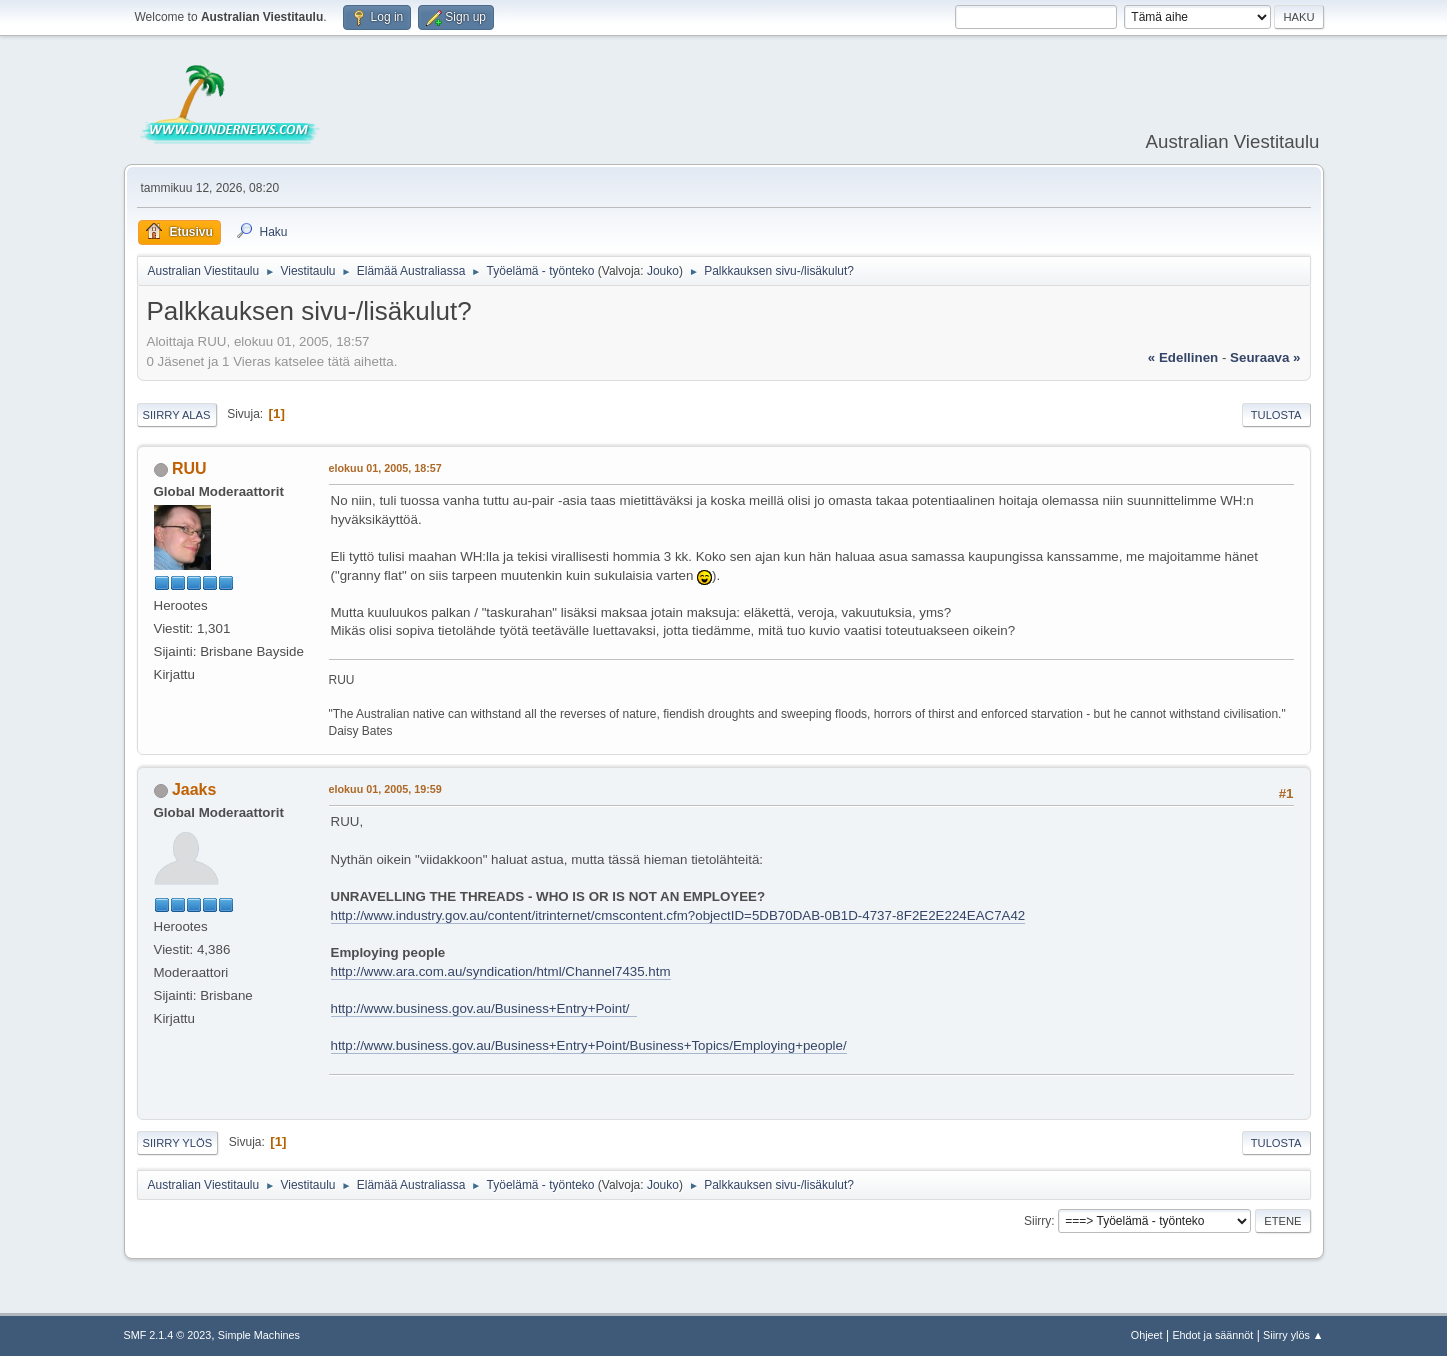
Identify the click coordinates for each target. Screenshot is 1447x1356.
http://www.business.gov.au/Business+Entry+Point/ (484, 1008)
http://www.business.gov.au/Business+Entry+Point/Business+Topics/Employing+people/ (589, 1045)
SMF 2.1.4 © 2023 (168, 1335)
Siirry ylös (178, 1143)
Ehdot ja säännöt (1212, 1335)
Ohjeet (1147, 1335)
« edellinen (1183, 357)
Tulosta (1276, 415)
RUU (189, 468)
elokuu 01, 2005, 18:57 (385, 468)
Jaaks (194, 789)
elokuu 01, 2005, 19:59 (385, 789)
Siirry (1037, 1221)
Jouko (663, 271)
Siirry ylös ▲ (1293, 1335)
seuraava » (1265, 357)
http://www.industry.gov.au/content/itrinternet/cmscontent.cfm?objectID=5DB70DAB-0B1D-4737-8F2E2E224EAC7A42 (678, 915)
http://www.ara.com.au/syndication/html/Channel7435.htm (501, 971)
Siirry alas (177, 415)
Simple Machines (259, 1335)
